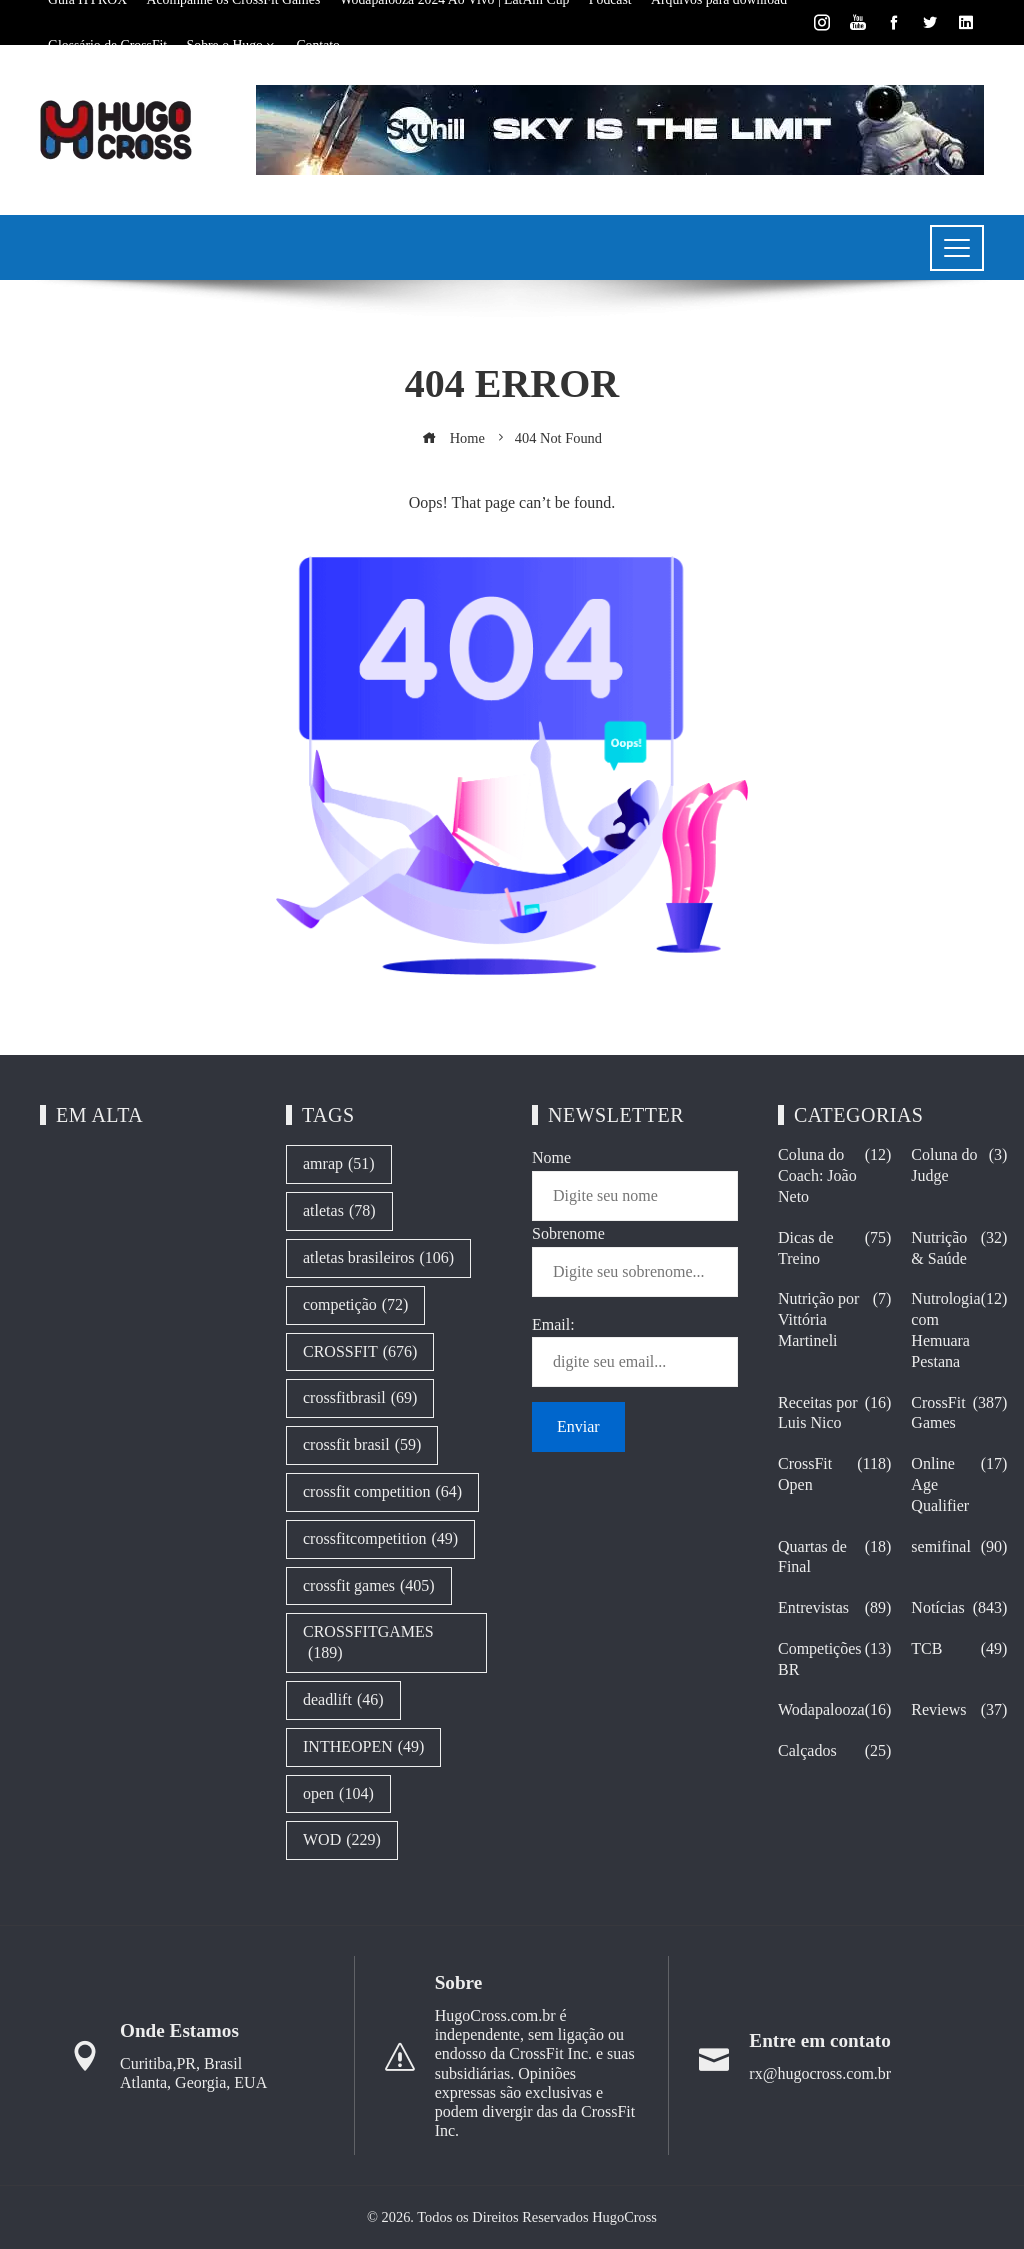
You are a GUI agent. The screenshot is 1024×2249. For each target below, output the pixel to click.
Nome (551, 1157)
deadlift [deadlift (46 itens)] (343, 1700)
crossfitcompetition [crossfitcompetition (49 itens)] (380, 1539)
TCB (959, 1649)
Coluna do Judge (959, 1166)
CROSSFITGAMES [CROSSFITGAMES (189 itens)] (368, 1643)
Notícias (959, 1608)
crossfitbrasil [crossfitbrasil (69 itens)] (360, 1398)
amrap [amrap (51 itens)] (339, 1164)
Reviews (959, 1710)
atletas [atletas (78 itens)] (339, 1211)
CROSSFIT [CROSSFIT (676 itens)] (360, 1352)
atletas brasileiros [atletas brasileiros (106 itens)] (378, 1258)
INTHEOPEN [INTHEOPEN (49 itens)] (363, 1747)
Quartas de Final (834, 1558)
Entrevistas (834, 1608)
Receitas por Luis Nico (834, 1414)
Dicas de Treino (834, 1249)
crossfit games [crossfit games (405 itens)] (369, 1586)
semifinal (959, 1547)
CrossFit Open (834, 1475)
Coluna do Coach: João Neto (834, 1176)
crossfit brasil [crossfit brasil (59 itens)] (362, 1445)
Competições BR (834, 1660)
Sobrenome (568, 1233)
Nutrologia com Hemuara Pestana (959, 1330)
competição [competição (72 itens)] (355, 1305)
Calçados (834, 1751)
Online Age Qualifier (959, 1485)
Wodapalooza (834, 1710)
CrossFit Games (959, 1414)
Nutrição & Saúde (959, 1249)
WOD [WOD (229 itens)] (342, 1840)
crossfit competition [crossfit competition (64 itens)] (382, 1492)
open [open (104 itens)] (338, 1794)
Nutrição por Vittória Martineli (834, 1320)
